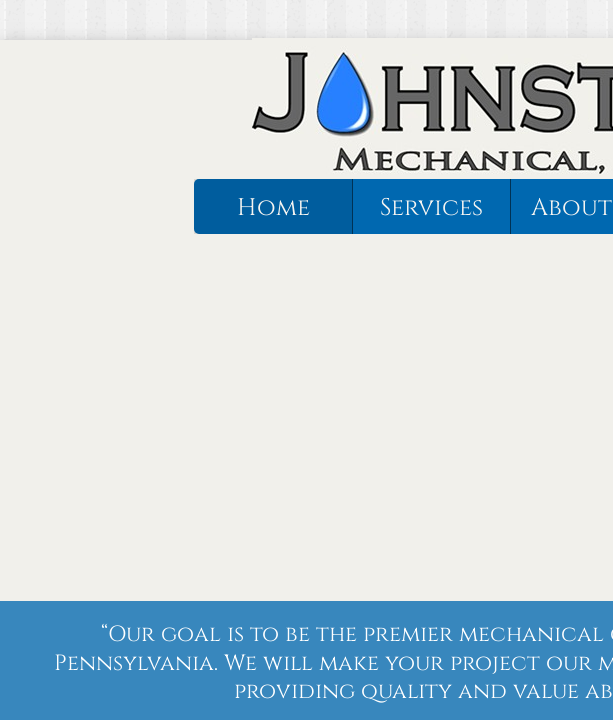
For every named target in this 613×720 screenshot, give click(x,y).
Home (273, 208)
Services (431, 208)
